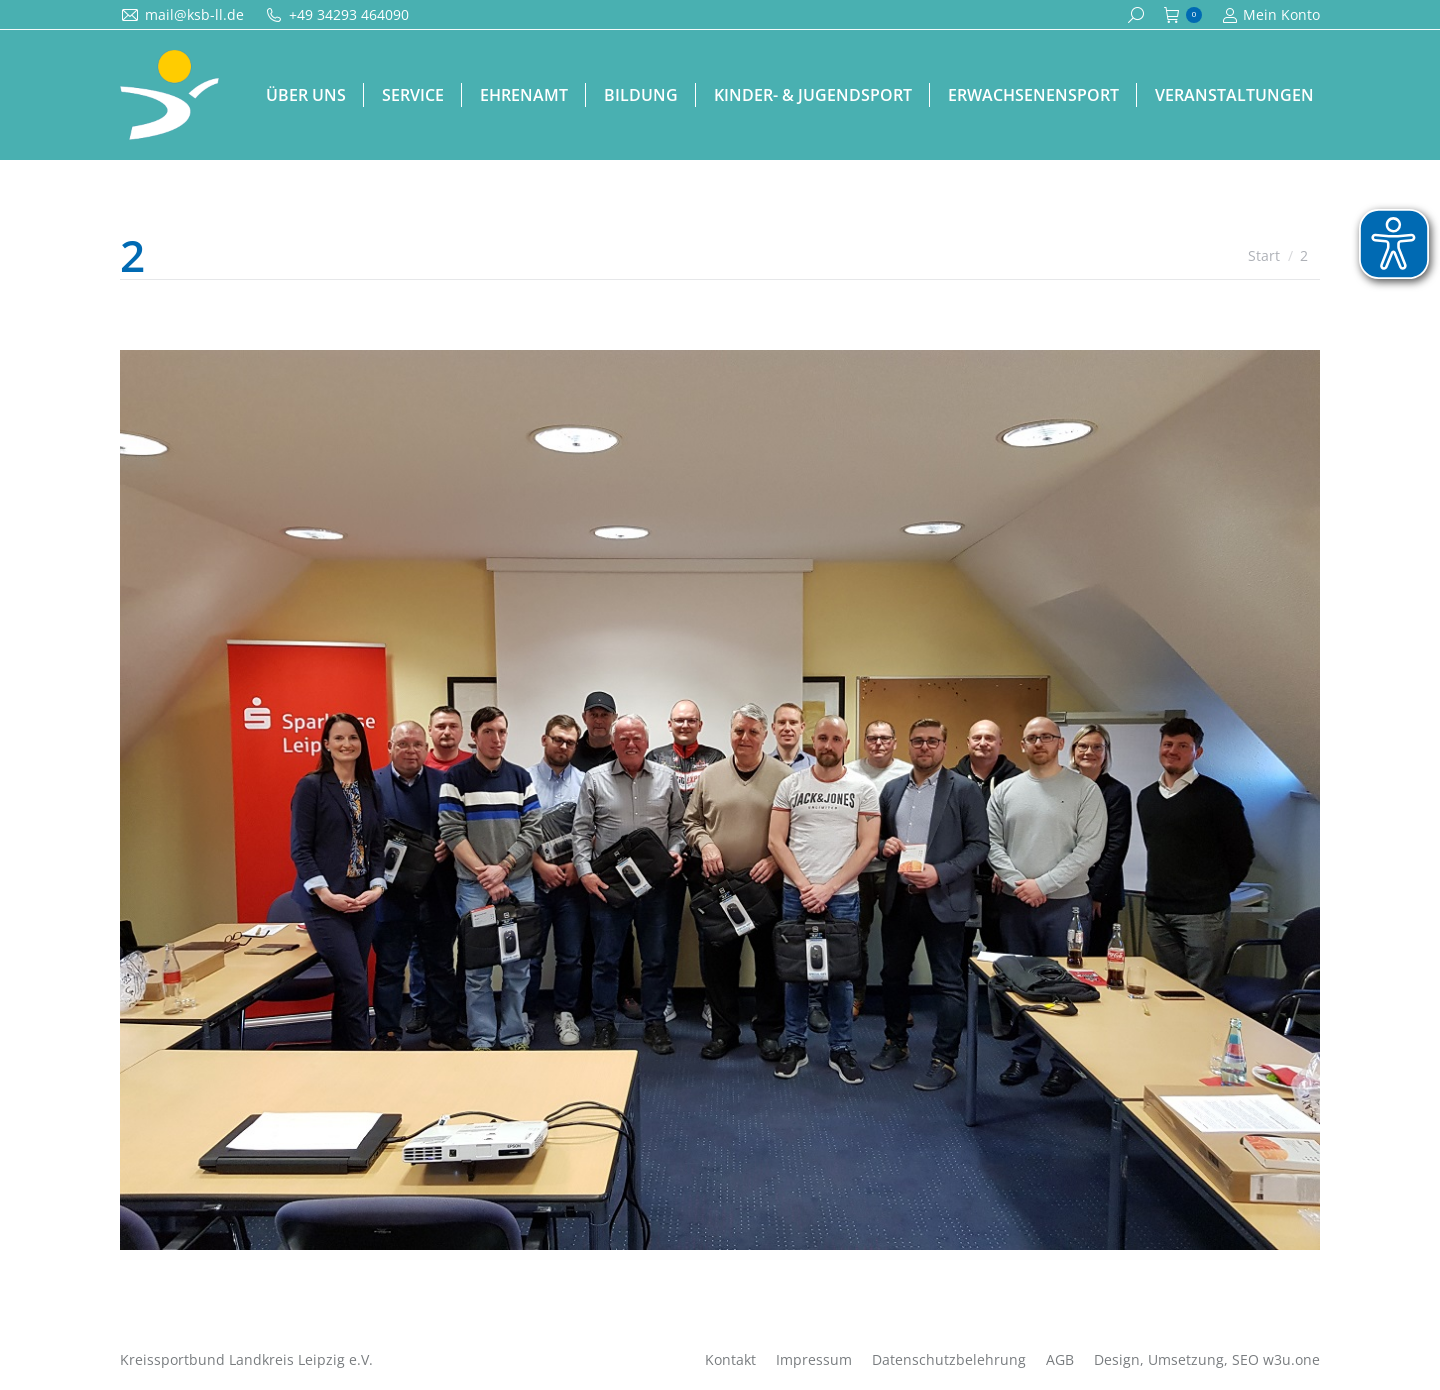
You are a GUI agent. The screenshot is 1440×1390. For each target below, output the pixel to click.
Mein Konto (1271, 15)
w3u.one (1291, 1359)
